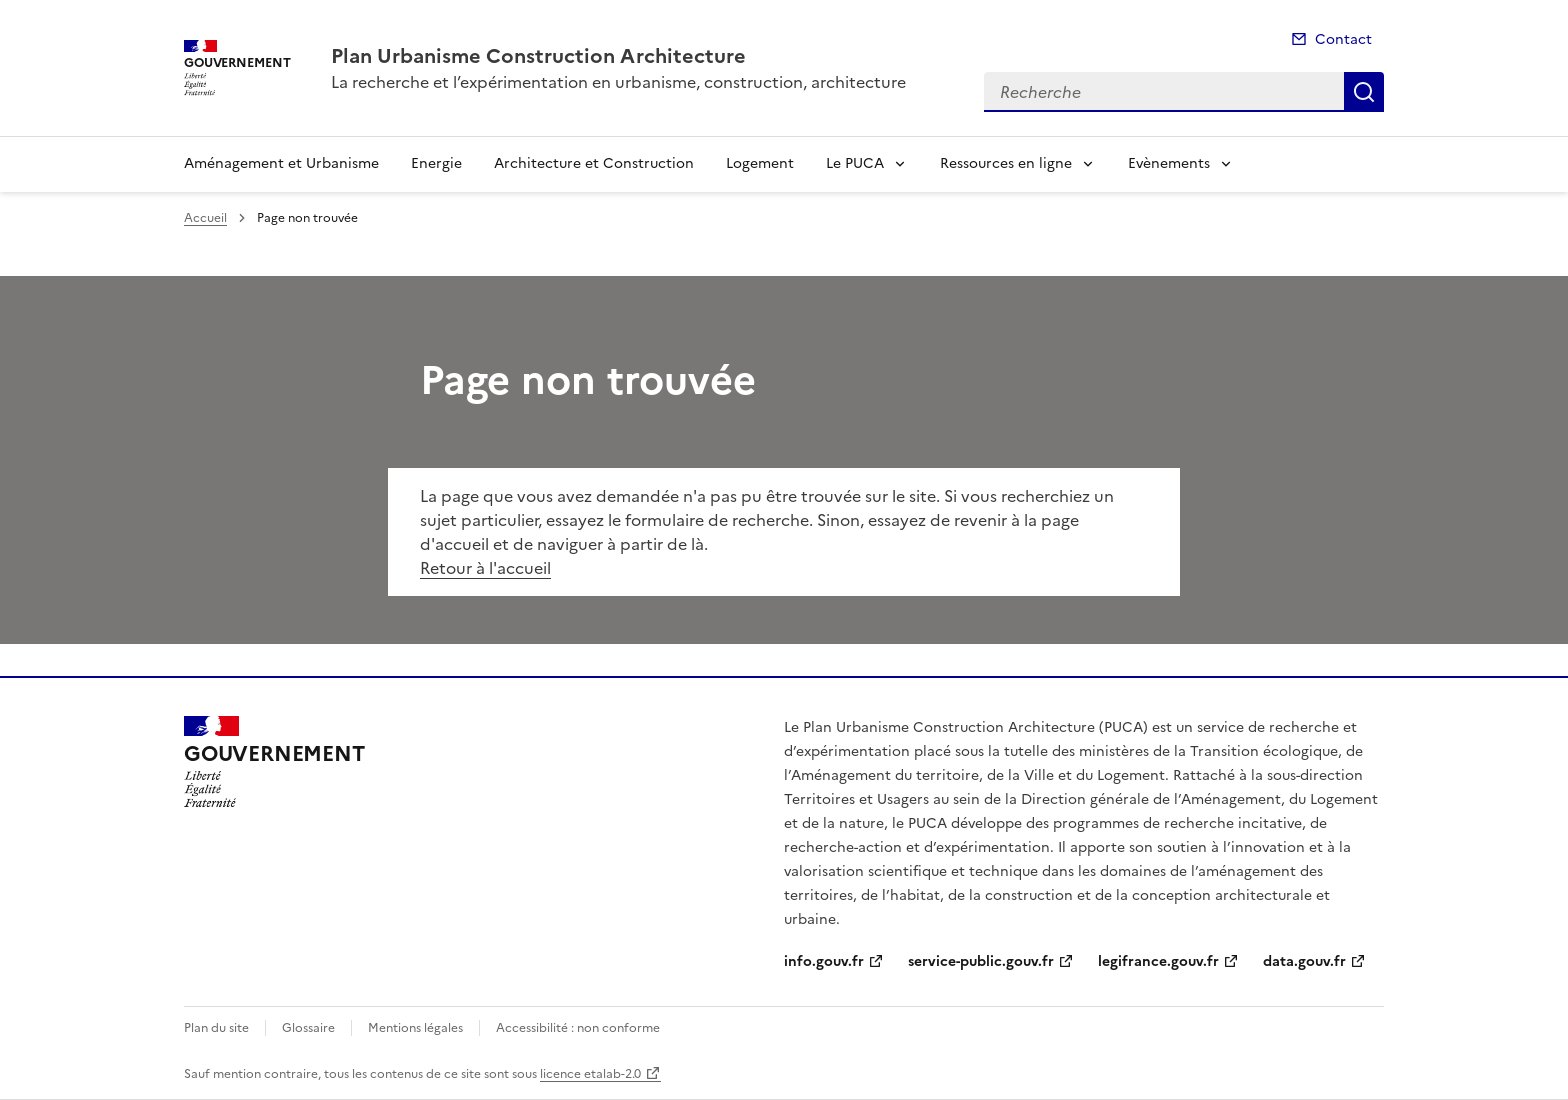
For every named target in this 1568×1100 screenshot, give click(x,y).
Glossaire (308, 1028)
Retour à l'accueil (485, 568)
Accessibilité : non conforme (578, 1028)
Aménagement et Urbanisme (281, 163)
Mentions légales (415, 1028)
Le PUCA (855, 163)
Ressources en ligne (1006, 163)
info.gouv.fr (824, 961)
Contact (1343, 39)
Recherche (1364, 92)
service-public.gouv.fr (981, 961)
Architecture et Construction (594, 163)
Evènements (1169, 163)
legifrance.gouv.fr (1158, 961)
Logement (760, 163)
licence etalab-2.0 (590, 1074)
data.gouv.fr (1304, 961)
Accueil (205, 218)
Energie (436, 163)
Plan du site (216, 1028)
